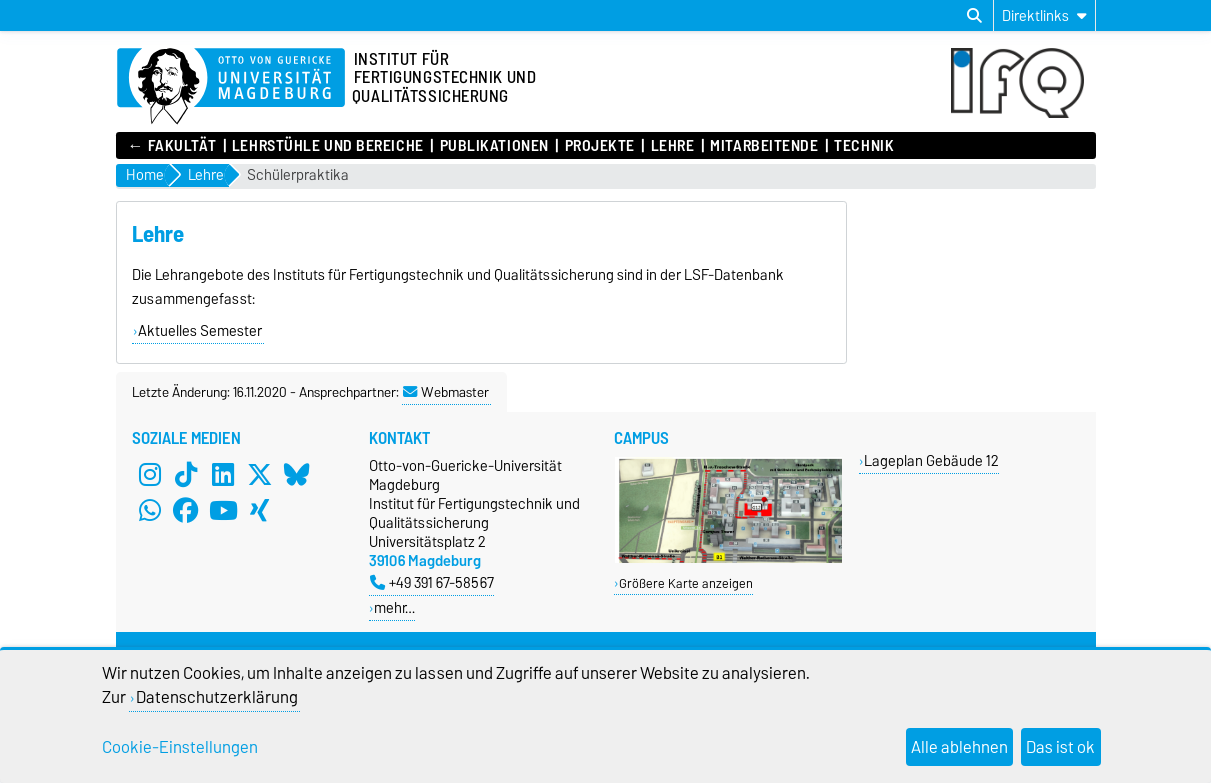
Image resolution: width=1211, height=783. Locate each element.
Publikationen (494, 146)
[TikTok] (186, 474)
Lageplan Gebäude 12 (931, 460)
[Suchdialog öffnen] (974, 16)
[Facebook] (186, 510)
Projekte (600, 146)
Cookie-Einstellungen (180, 747)
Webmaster (446, 392)
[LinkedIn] (223, 474)
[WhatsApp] (150, 510)
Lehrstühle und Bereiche (328, 146)
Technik (864, 146)
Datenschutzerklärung (217, 697)
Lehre (673, 146)
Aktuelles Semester (200, 331)
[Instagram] (150, 474)
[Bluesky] (297, 474)
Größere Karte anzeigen (686, 583)
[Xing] (260, 510)
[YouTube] (223, 510)
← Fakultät (172, 146)
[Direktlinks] (1044, 15)
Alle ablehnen (959, 747)
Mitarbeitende (764, 146)
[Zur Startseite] (231, 87)
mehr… (394, 607)
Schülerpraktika (298, 175)
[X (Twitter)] (260, 474)
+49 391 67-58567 (432, 582)
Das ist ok (1060, 747)
